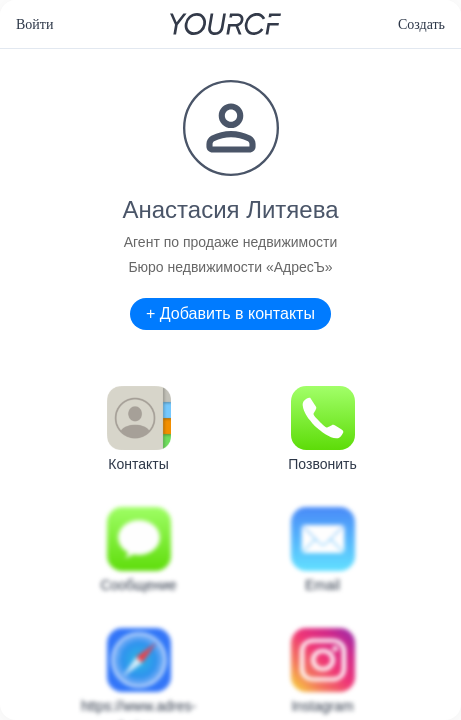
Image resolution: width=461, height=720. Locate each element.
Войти (34, 24)
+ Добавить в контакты (230, 313)
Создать (421, 24)
